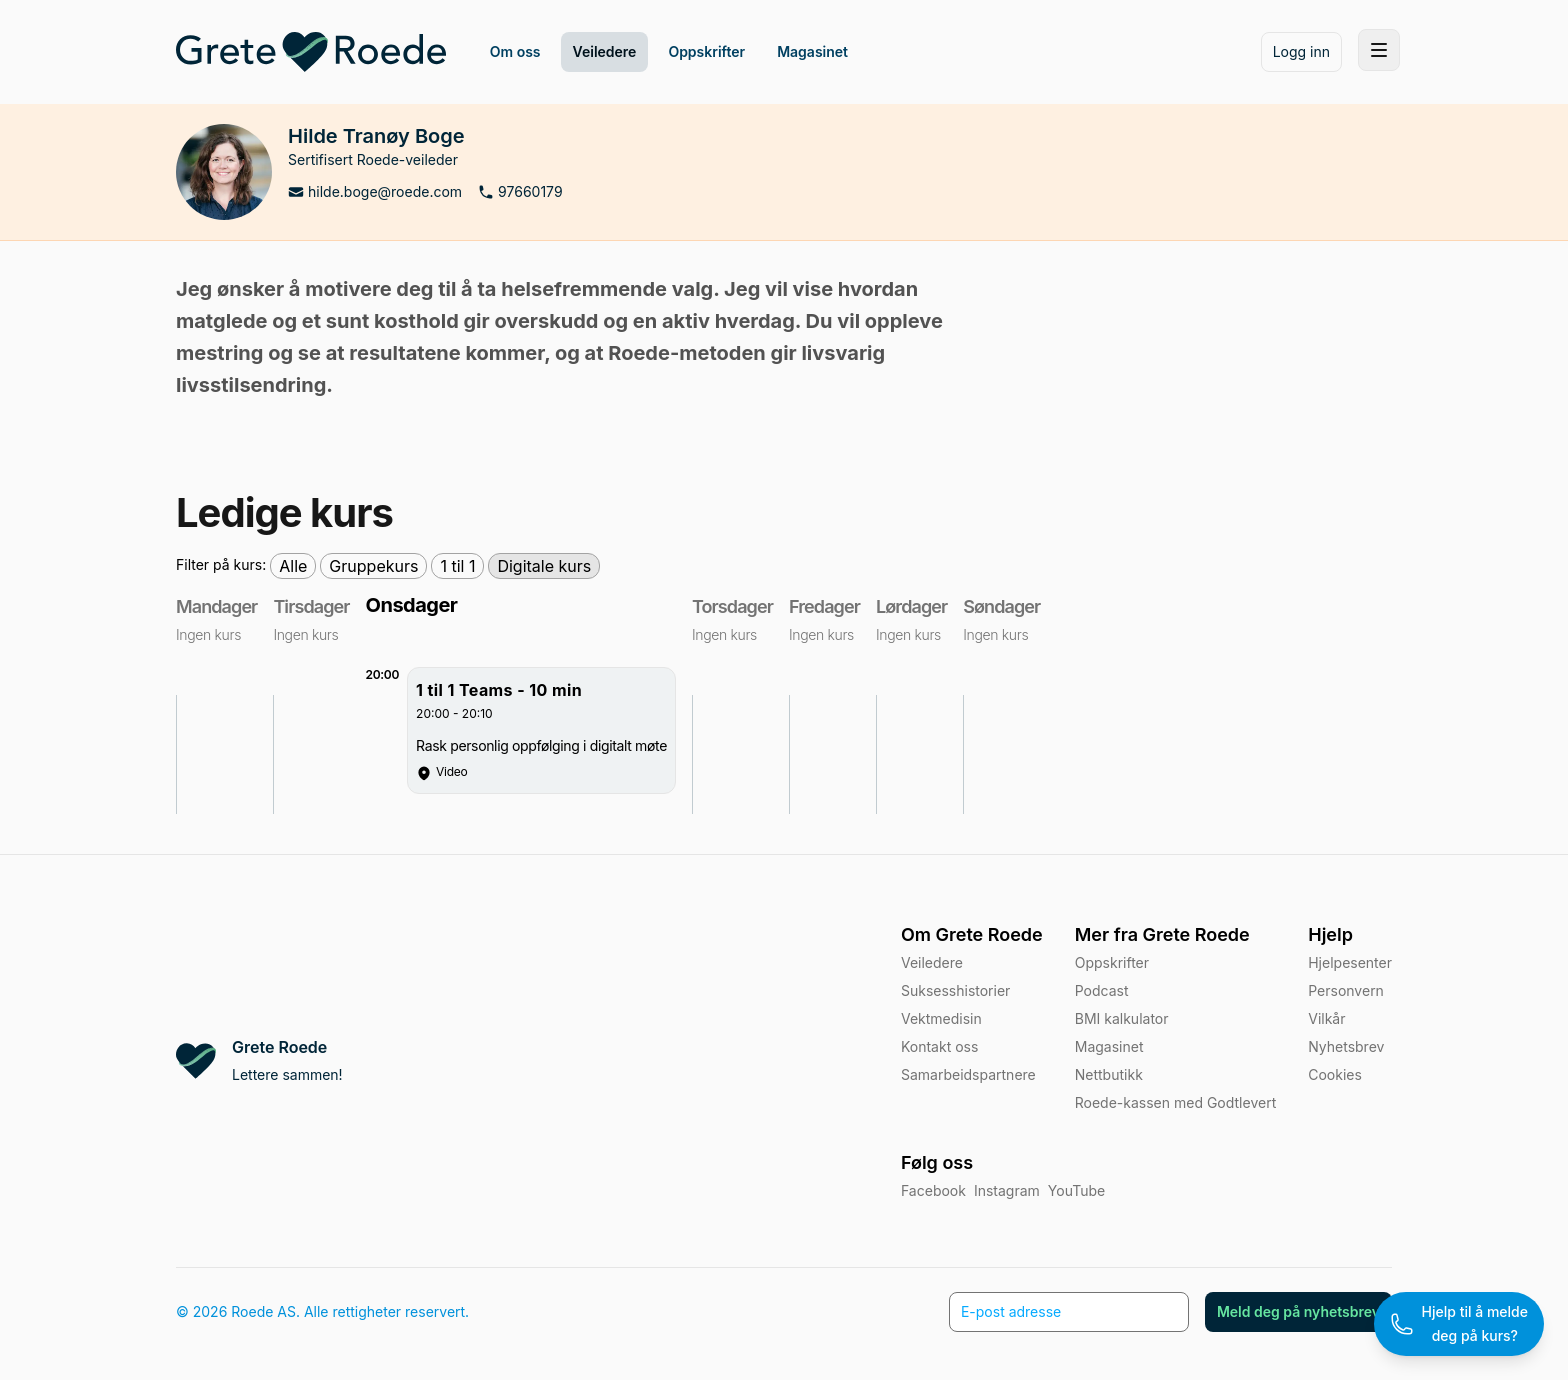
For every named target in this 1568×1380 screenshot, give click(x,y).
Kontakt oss (939, 1046)
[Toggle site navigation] (1379, 50)
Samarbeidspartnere (968, 1074)
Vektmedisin (941, 1018)
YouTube (1076, 1190)
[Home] (311, 52)
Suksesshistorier (955, 990)
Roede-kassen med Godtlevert (1175, 1102)
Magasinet (1109, 1046)
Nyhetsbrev (1346, 1046)
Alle (293, 566)
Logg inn (1301, 51)
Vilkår (1326, 1018)
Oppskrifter (1112, 962)
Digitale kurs (544, 566)
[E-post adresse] (1069, 1312)
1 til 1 (457, 566)
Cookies (1335, 1074)
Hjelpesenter (1350, 962)
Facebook (933, 1190)
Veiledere (932, 962)
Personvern (1346, 990)
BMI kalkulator (1122, 1018)
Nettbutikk (1109, 1074)
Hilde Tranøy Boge (376, 136)
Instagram (1007, 1190)
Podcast (1102, 990)
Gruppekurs (373, 566)
